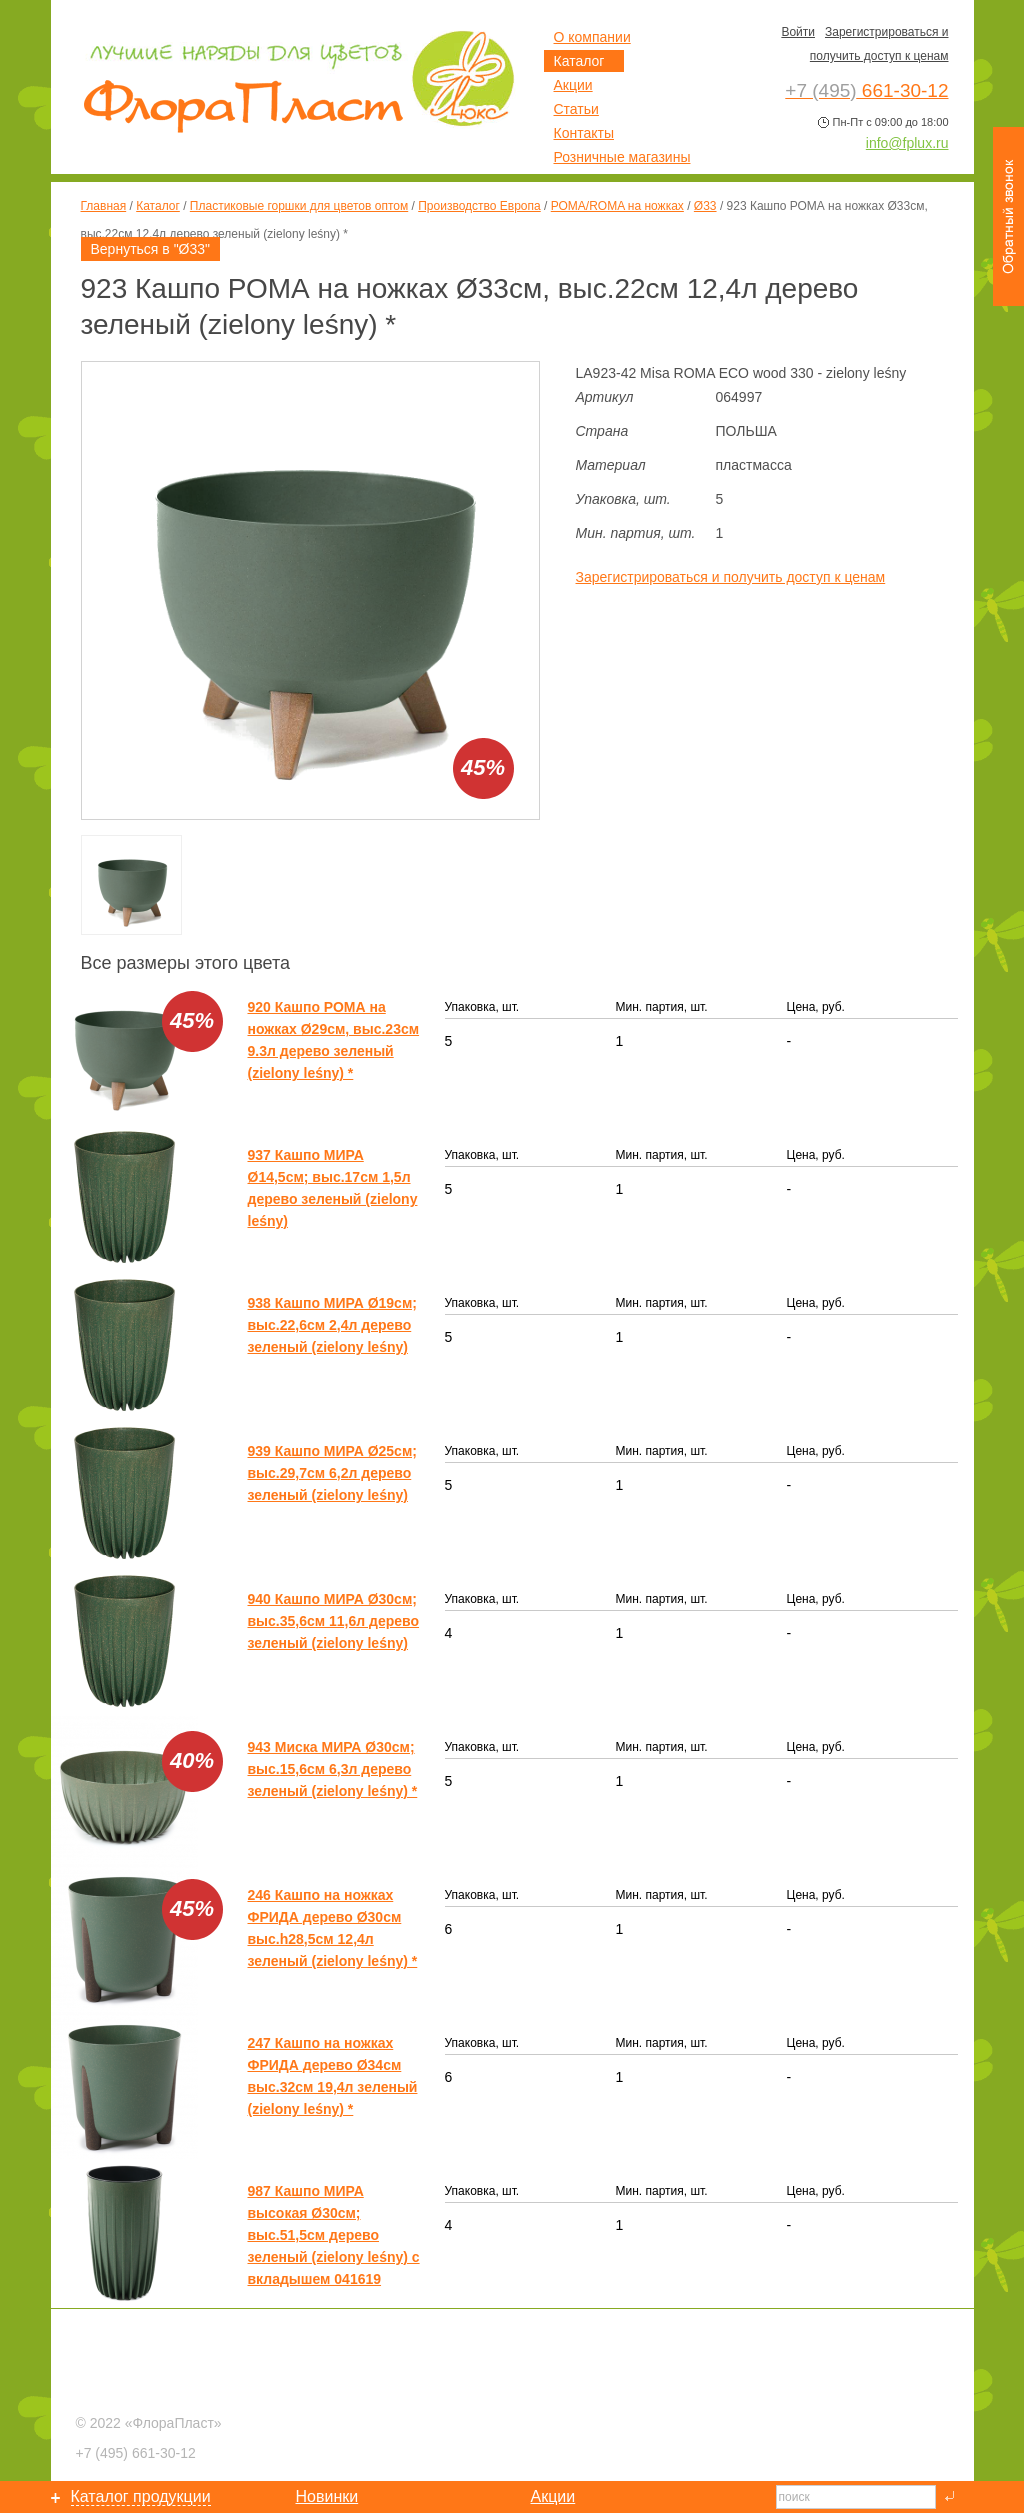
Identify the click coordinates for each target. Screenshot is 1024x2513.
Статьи (576, 109)
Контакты (584, 133)
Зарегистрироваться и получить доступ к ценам (731, 577)
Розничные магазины (622, 157)
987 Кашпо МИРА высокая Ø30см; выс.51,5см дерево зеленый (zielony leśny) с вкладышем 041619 (334, 2235)
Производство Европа (479, 206)
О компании (592, 37)
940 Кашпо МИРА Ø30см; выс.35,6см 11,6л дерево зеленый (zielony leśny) (334, 1621)
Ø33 (705, 206)
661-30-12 (136, 2453)
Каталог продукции (141, 2496)
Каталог (158, 206)
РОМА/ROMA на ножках (617, 206)
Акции (573, 85)
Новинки (327, 2496)
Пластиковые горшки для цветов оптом (299, 206)
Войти (798, 32)
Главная (104, 206)
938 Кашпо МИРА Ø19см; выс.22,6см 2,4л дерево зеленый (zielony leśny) (332, 1325)
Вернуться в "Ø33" (151, 249)
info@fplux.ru (907, 143)
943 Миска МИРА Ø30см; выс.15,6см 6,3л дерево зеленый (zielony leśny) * (333, 1769)
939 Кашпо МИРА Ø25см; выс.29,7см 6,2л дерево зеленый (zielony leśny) (332, 1473)
